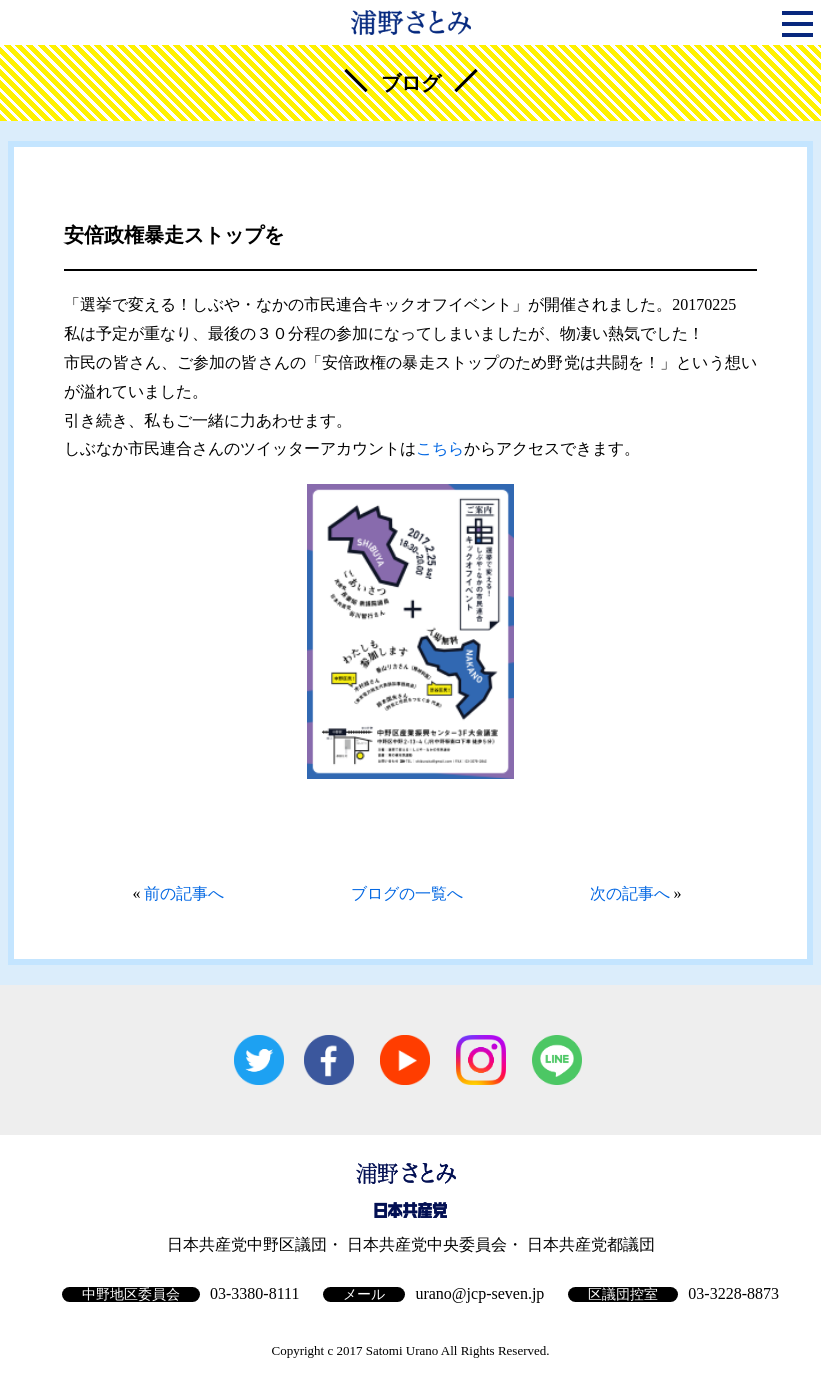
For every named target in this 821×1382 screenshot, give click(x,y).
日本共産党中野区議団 (247, 1244)
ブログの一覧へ (407, 893)
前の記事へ (184, 893)
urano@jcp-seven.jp (479, 1293)
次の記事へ (630, 893)
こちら (440, 448)
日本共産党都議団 (591, 1244)
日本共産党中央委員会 (427, 1244)
